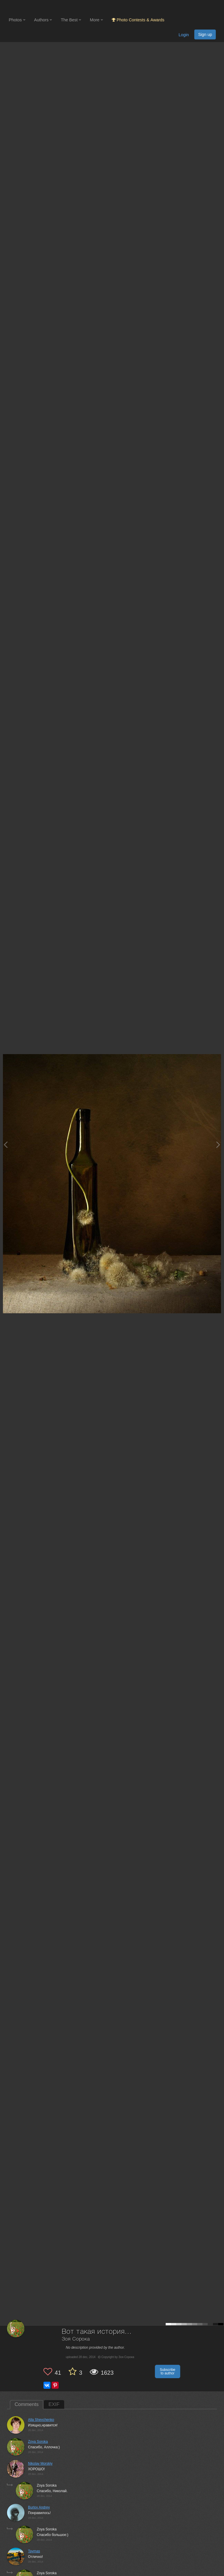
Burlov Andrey (39, 2507)
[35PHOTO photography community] (31, 7)
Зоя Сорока (76, 2339)
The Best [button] (71, 20)
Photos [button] (17, 20)
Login (183, 35)
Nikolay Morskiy (40, 2463)
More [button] (96, 20)
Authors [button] (43, 20)
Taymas (34, 2551)
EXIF (54, 2404)
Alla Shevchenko (41, 2420)
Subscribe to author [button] (167, 2371)
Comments (26, 2404)
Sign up (205, 34)
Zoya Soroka (38, 2442)
